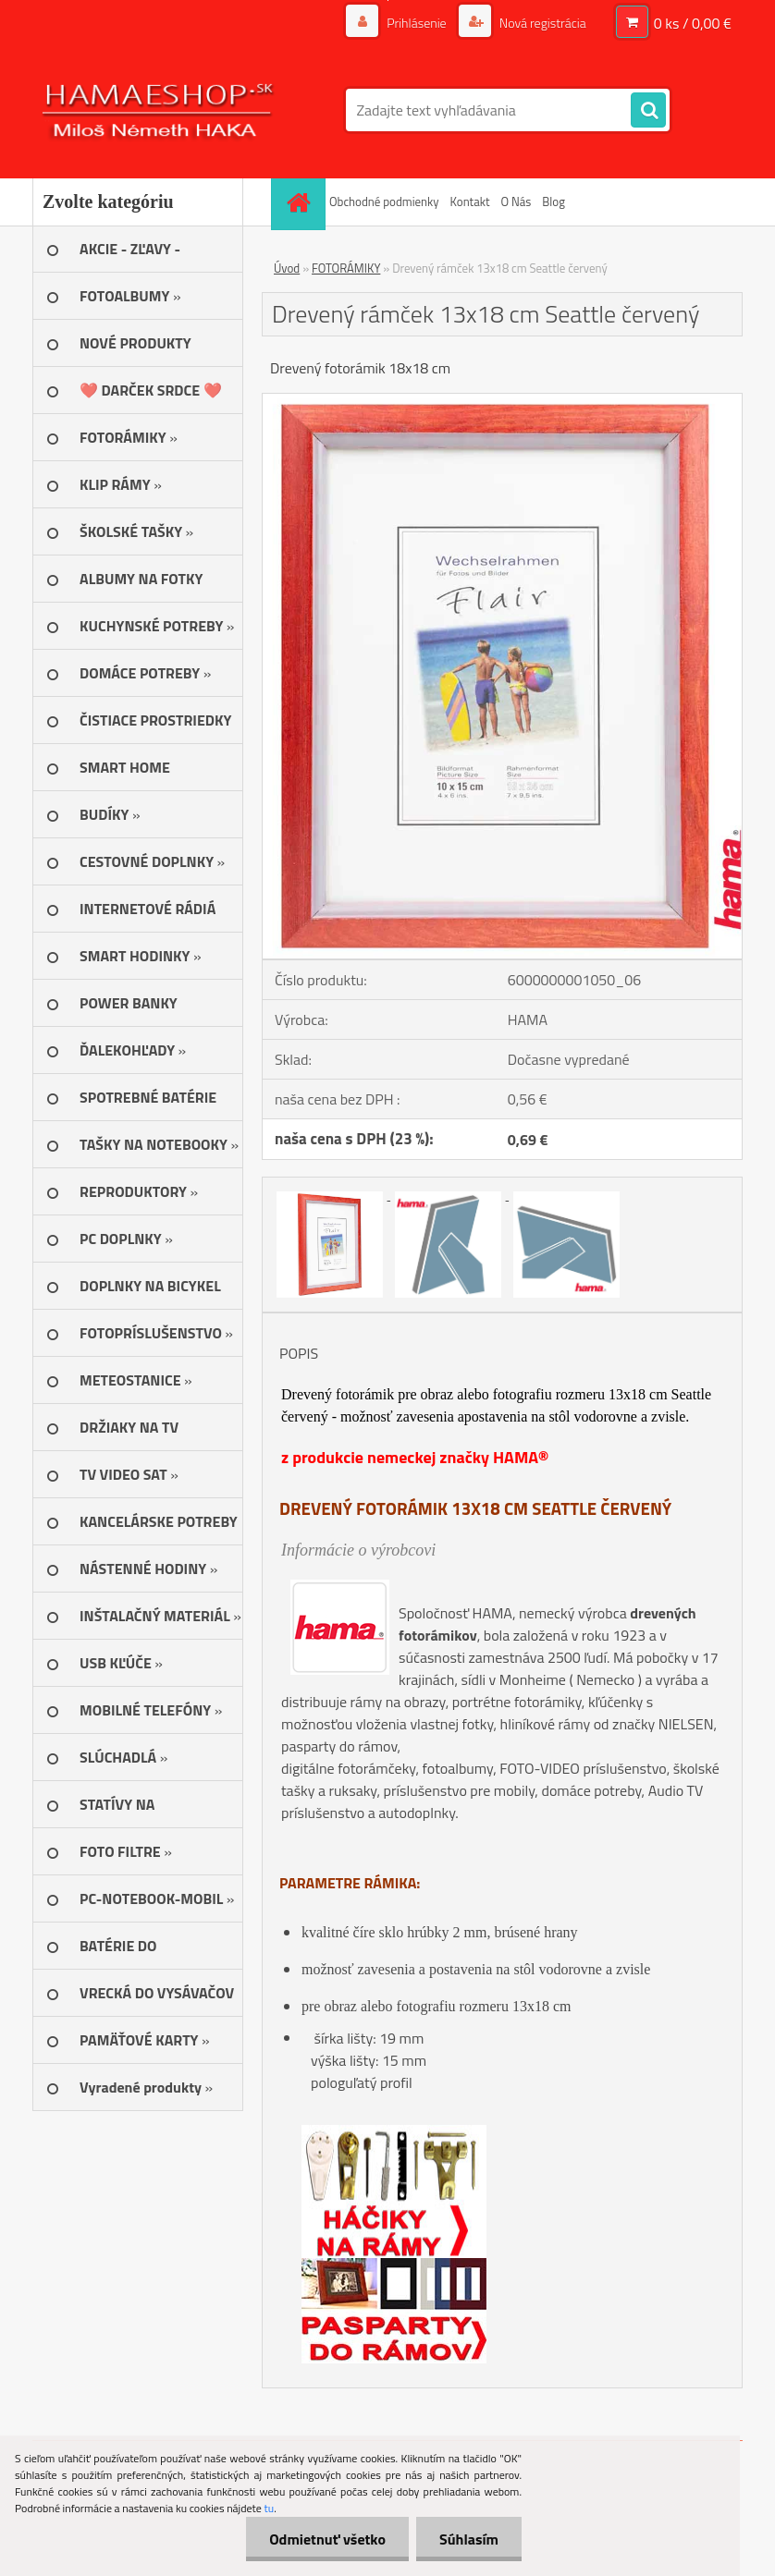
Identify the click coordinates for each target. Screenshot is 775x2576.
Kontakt (470, 201)
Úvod (287, 268)
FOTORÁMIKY (346, 268)
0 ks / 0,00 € (693, 23)
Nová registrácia (541, 22)
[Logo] (159, 110)
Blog (553, 201)
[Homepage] (300, 202)
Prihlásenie (416, 22)
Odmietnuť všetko (327, 2539)
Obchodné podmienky (384, 201)
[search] (648, 110)
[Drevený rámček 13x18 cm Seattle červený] (502, 401)
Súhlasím (468, 2539)
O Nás (515, 201)
